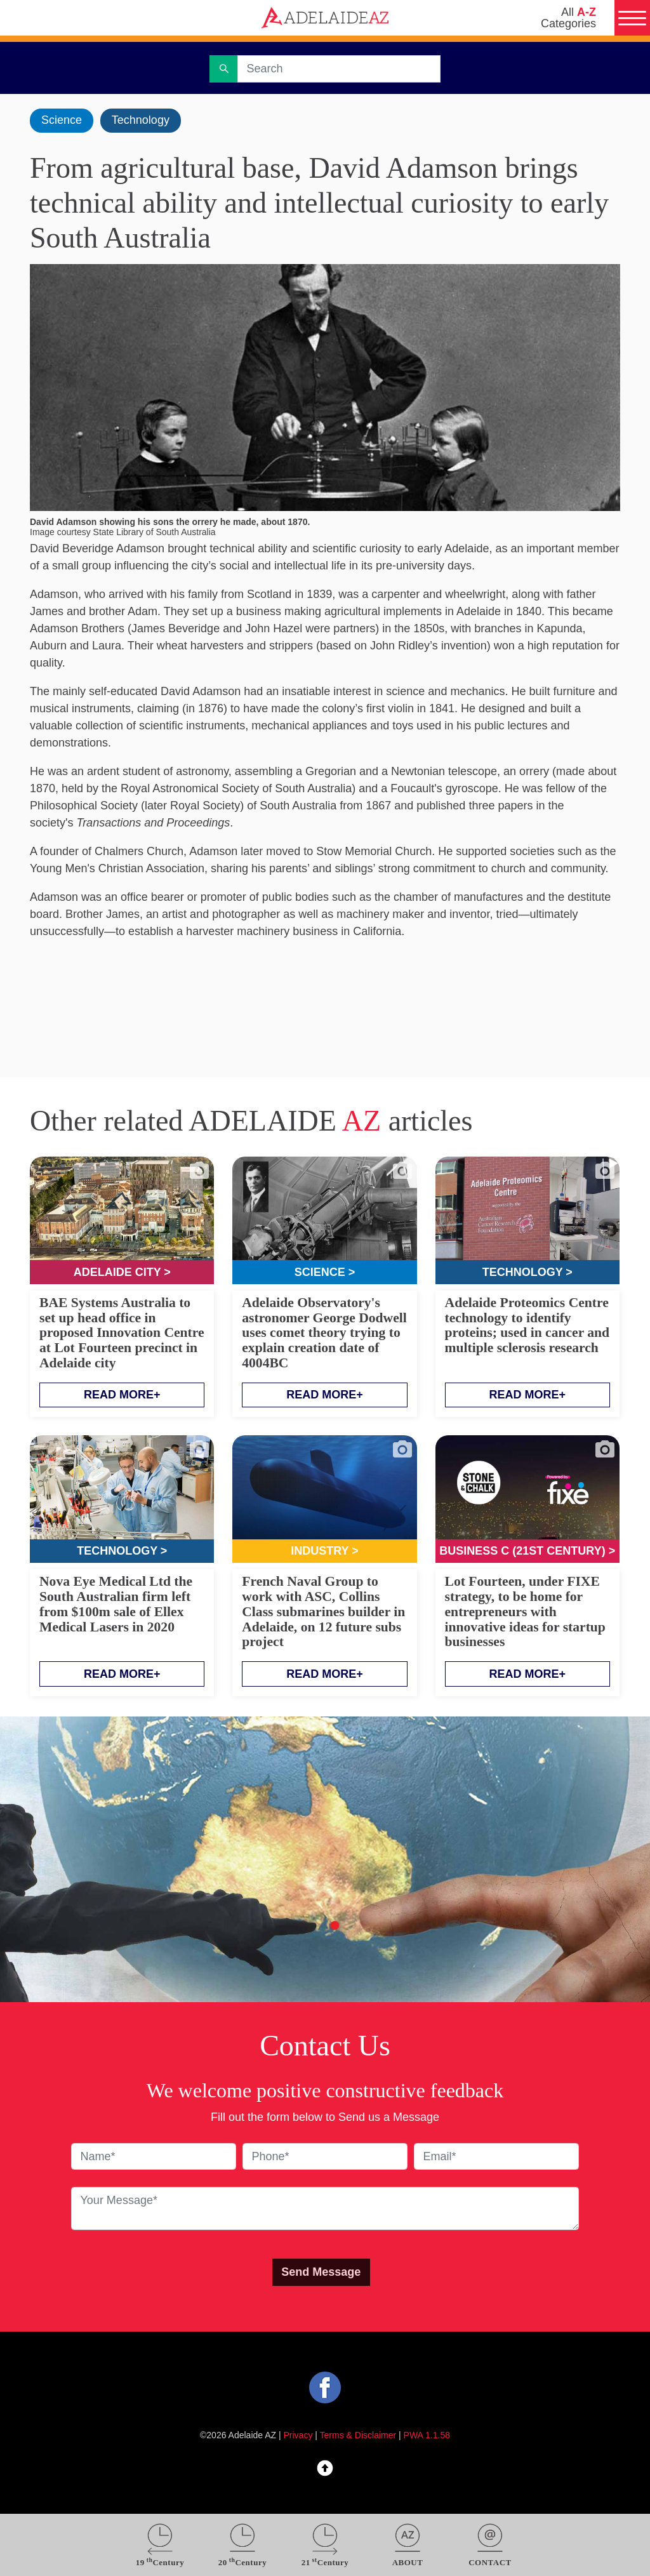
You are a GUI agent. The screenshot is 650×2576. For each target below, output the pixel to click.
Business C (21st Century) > (527, 1550)
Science (61, 120)
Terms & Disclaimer (358, 2435)
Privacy (298, 2435)
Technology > (527, 1272)
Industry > (325, 1550)
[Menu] (632, 18)
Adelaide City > (122, 1272)
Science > (325, 1272)
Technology (140, 120)
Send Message (321, 2272)
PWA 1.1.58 (427, 2435)
